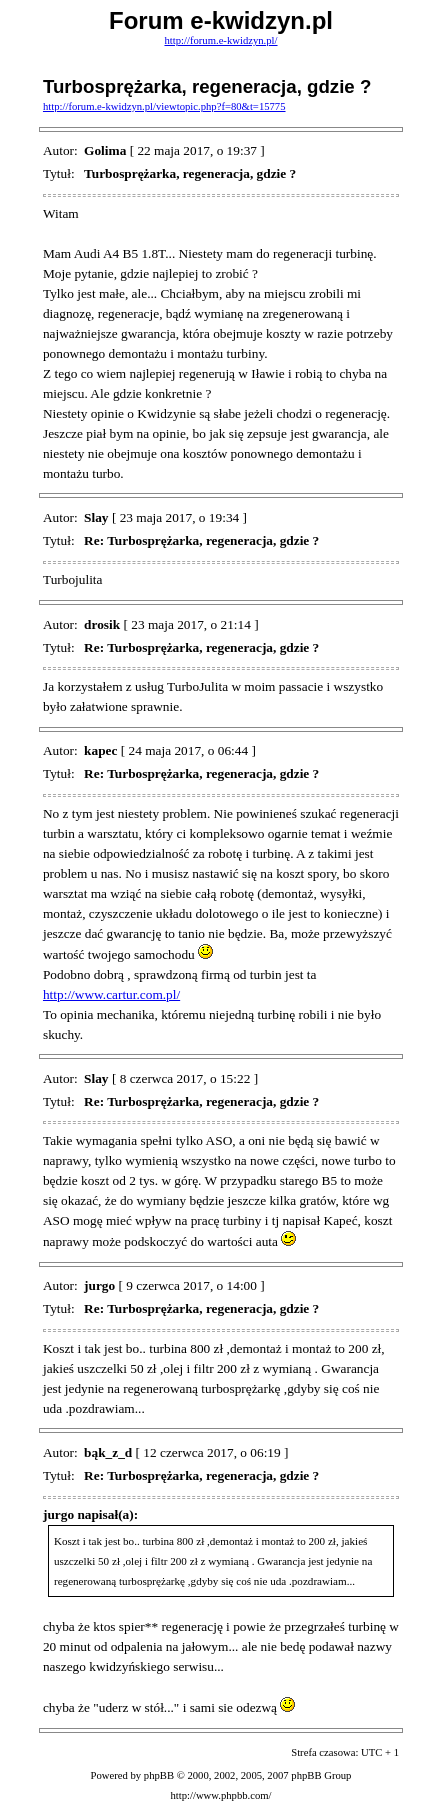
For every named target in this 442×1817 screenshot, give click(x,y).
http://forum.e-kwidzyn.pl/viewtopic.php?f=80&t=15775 (164, 106)
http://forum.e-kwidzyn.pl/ (220, 40)
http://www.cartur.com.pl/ (111, 994)
